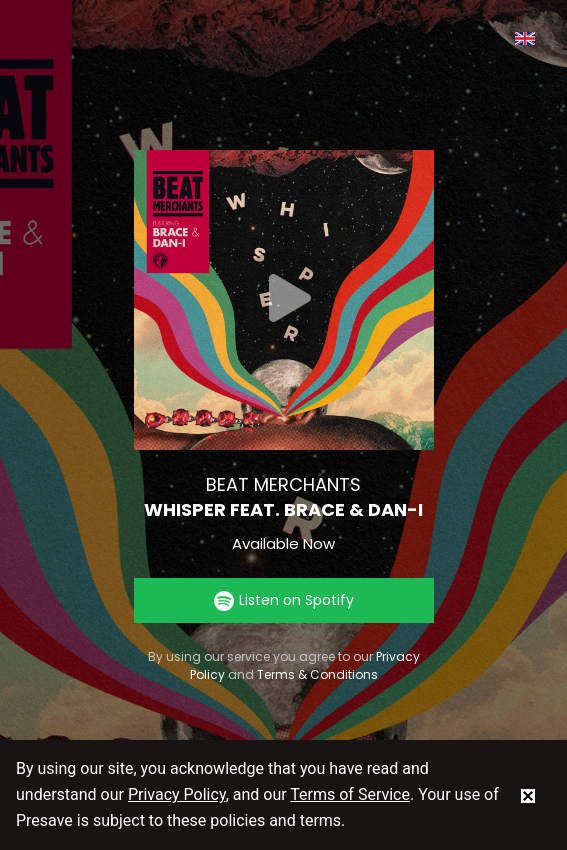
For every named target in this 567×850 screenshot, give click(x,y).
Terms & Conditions (317, 674)
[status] (528, 795)
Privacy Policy (177, 794)
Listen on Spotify (284, 600)
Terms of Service (350, 794)
